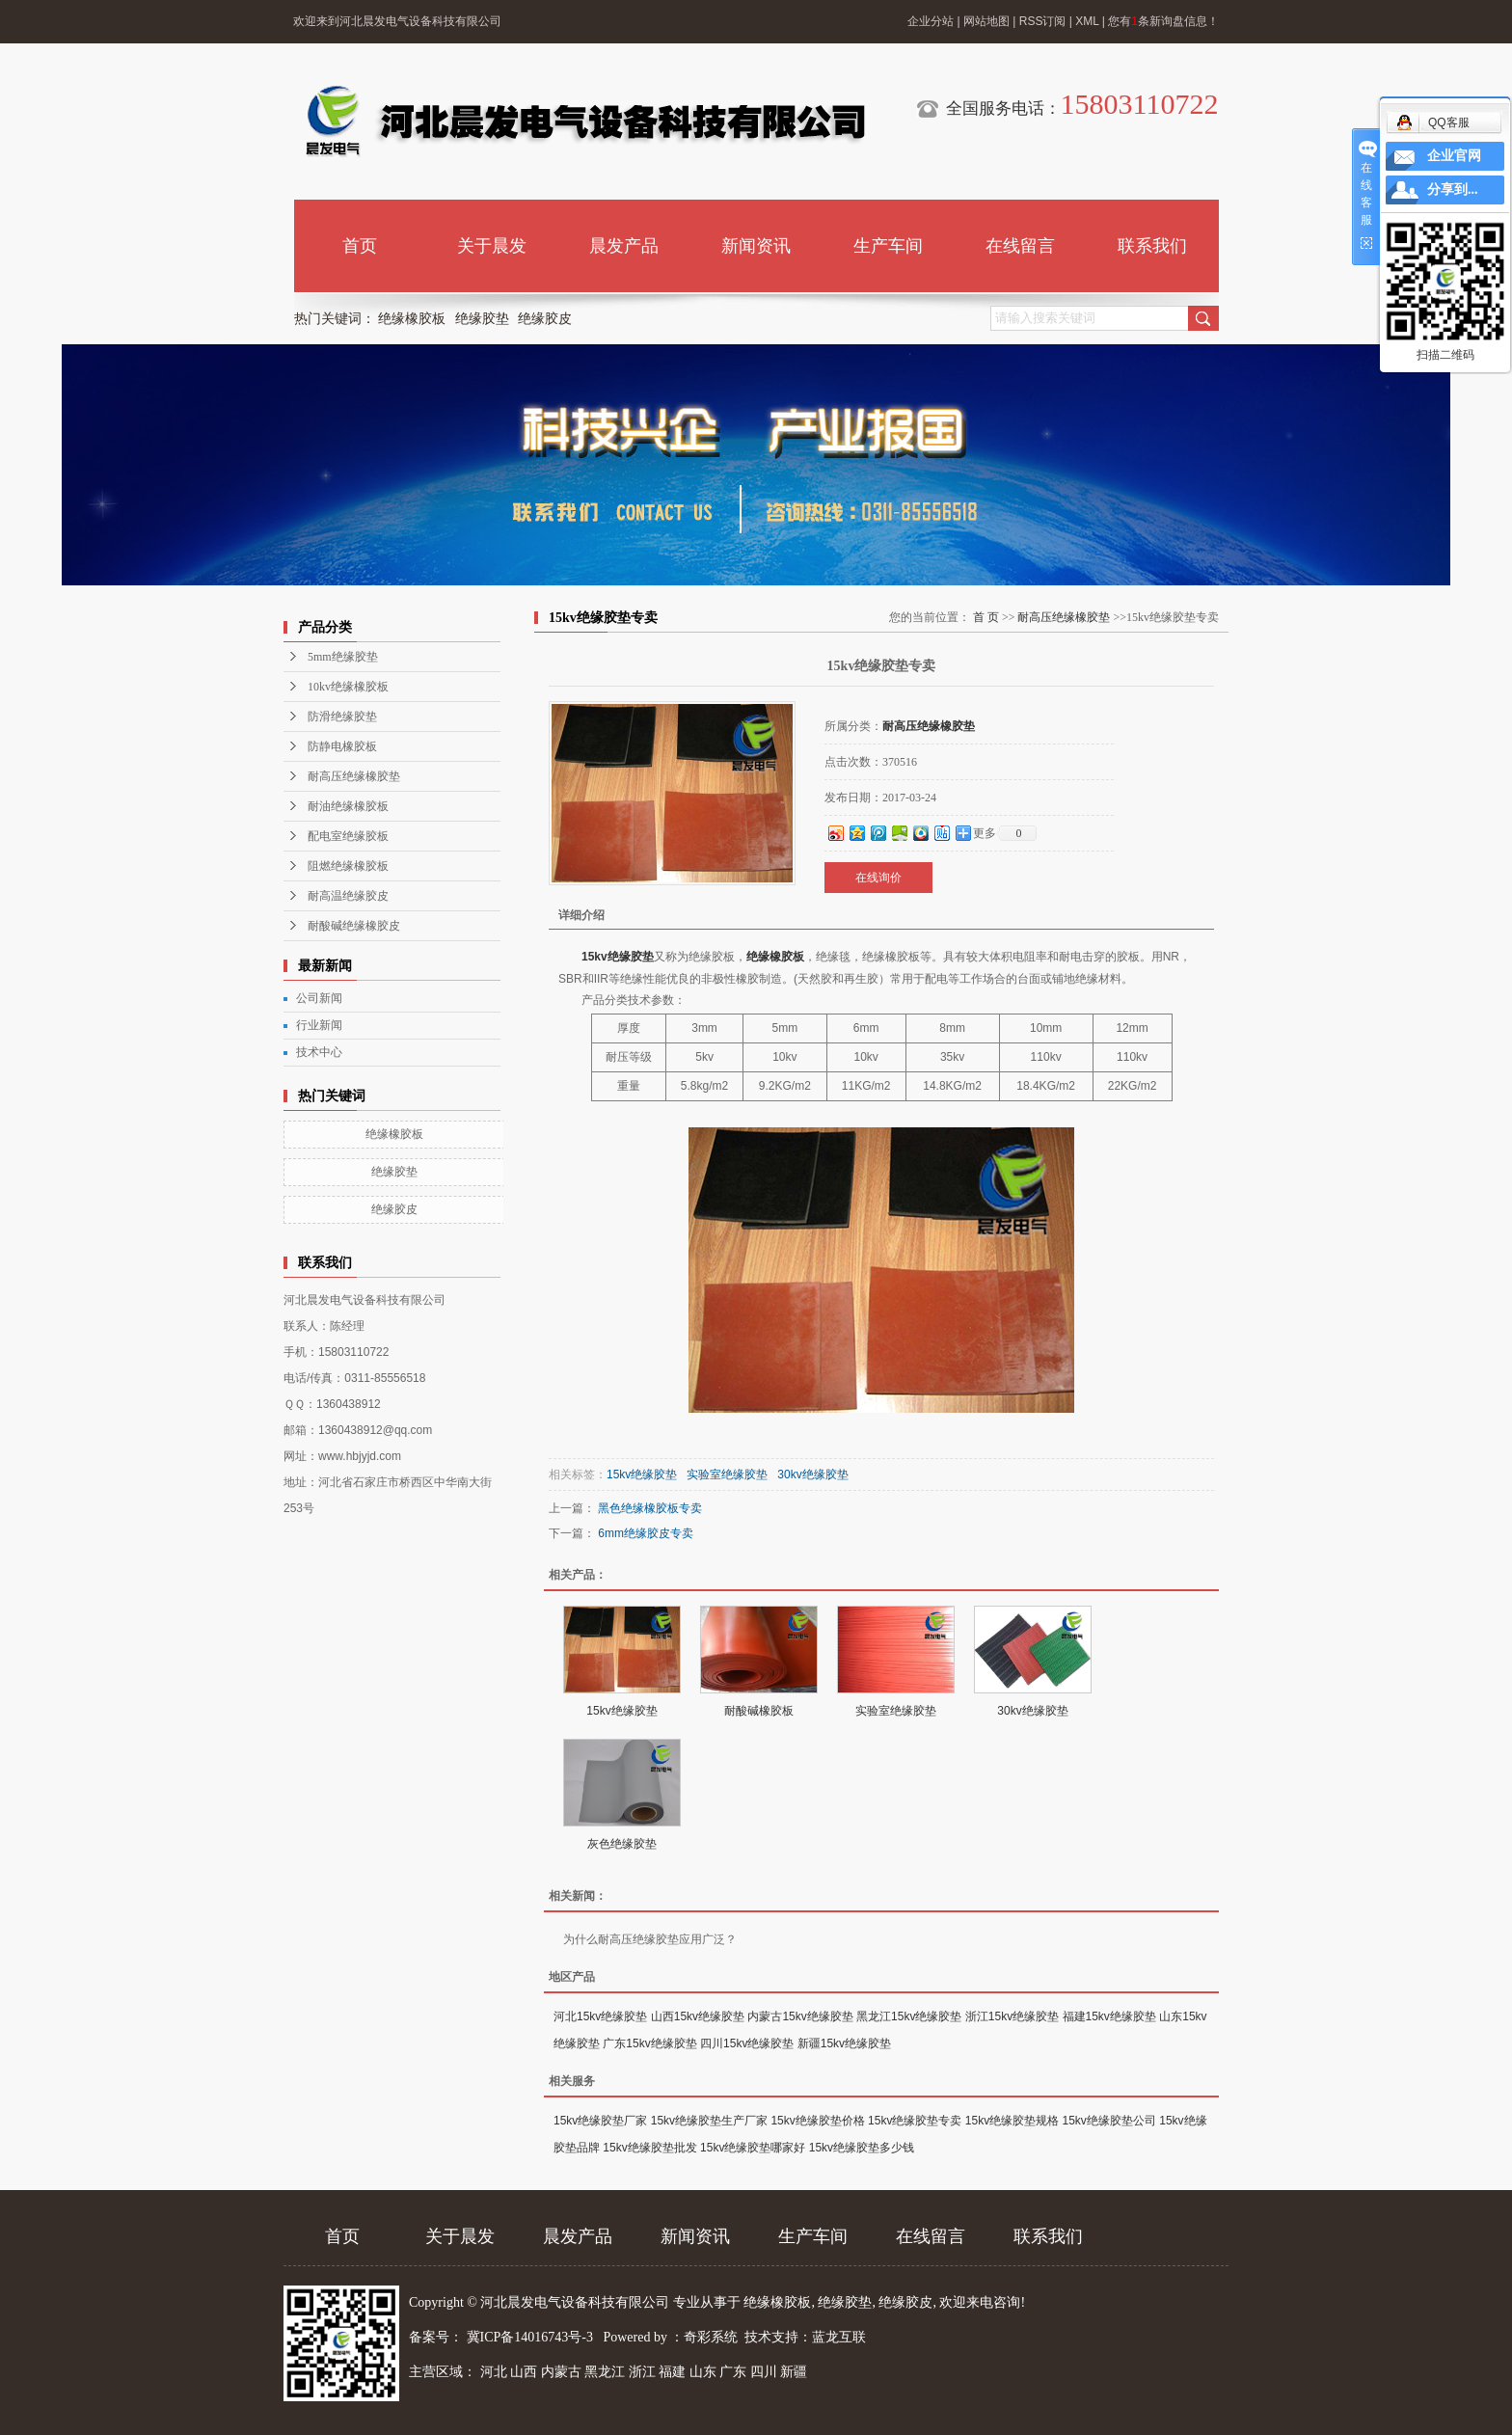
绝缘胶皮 (545, 318)
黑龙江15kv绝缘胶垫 (908, 2016)
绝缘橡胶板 (412, 318)
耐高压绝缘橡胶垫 (354, 776)
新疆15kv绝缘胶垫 (844, 2043)
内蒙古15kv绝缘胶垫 (799, 2016)
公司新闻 (319, 998)
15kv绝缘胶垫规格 (1012, 2120)
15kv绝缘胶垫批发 (649, 2147)
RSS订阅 (1042, 21)
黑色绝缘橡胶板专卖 (650, 1508)
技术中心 (319, 1052)
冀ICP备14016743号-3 (532, 2337)
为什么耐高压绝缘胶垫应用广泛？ (650, 1939)
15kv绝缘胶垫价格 (817, 2120)
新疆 (793, 2372)
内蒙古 (561, 2372)
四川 (763, 2372)
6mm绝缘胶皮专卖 (645, 1533)
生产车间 (888, 246)
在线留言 (1020, 246)
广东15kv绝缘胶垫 (649, 2043)
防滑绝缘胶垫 (342, 716)
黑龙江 (604, 2372)
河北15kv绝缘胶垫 (600, 2016)
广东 (732, 2372)
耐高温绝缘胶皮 (348, 896)
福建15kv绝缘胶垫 (1109, 2016)
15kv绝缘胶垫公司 (1109, 2120)
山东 (702, 2372)
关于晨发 (491, 246)
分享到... (1452, 189)
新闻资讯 (756, 246)
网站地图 (986, 21)
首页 (359, 246)
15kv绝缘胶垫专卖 (914, 2120)
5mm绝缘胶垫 (343, 656)
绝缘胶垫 (482, 318)
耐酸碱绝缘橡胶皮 (354, 926)
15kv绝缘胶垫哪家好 (752, 2147)
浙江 (642, 2372)
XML (1086, 21)
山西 (523, 2372)
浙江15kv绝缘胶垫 (1012, 2016)
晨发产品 (624, 246)
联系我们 (1152, 246)
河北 (493, 2372)
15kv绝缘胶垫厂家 (600, 2120)
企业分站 (930, 21)
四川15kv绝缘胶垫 (747, 2043)
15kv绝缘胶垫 (617, 956)
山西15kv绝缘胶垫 (697, 2016)
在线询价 (878, 877)
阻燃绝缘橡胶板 (348, 866)
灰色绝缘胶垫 (622, 1844)
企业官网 (1454, 156)
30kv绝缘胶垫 (812, 1474)
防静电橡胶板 (342, 746)
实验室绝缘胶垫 (727, 1474)
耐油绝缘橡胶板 (348, 806)
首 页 (986, 617)
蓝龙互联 (839, 2337)
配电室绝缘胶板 (348, 836)
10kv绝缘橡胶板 (348, 686)
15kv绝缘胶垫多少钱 (861, 2147)
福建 (672, 2372)
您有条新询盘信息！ (1163, 21)
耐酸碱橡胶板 (759, 1711)
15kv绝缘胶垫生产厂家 (709, 2120)
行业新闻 (319, 1025)
